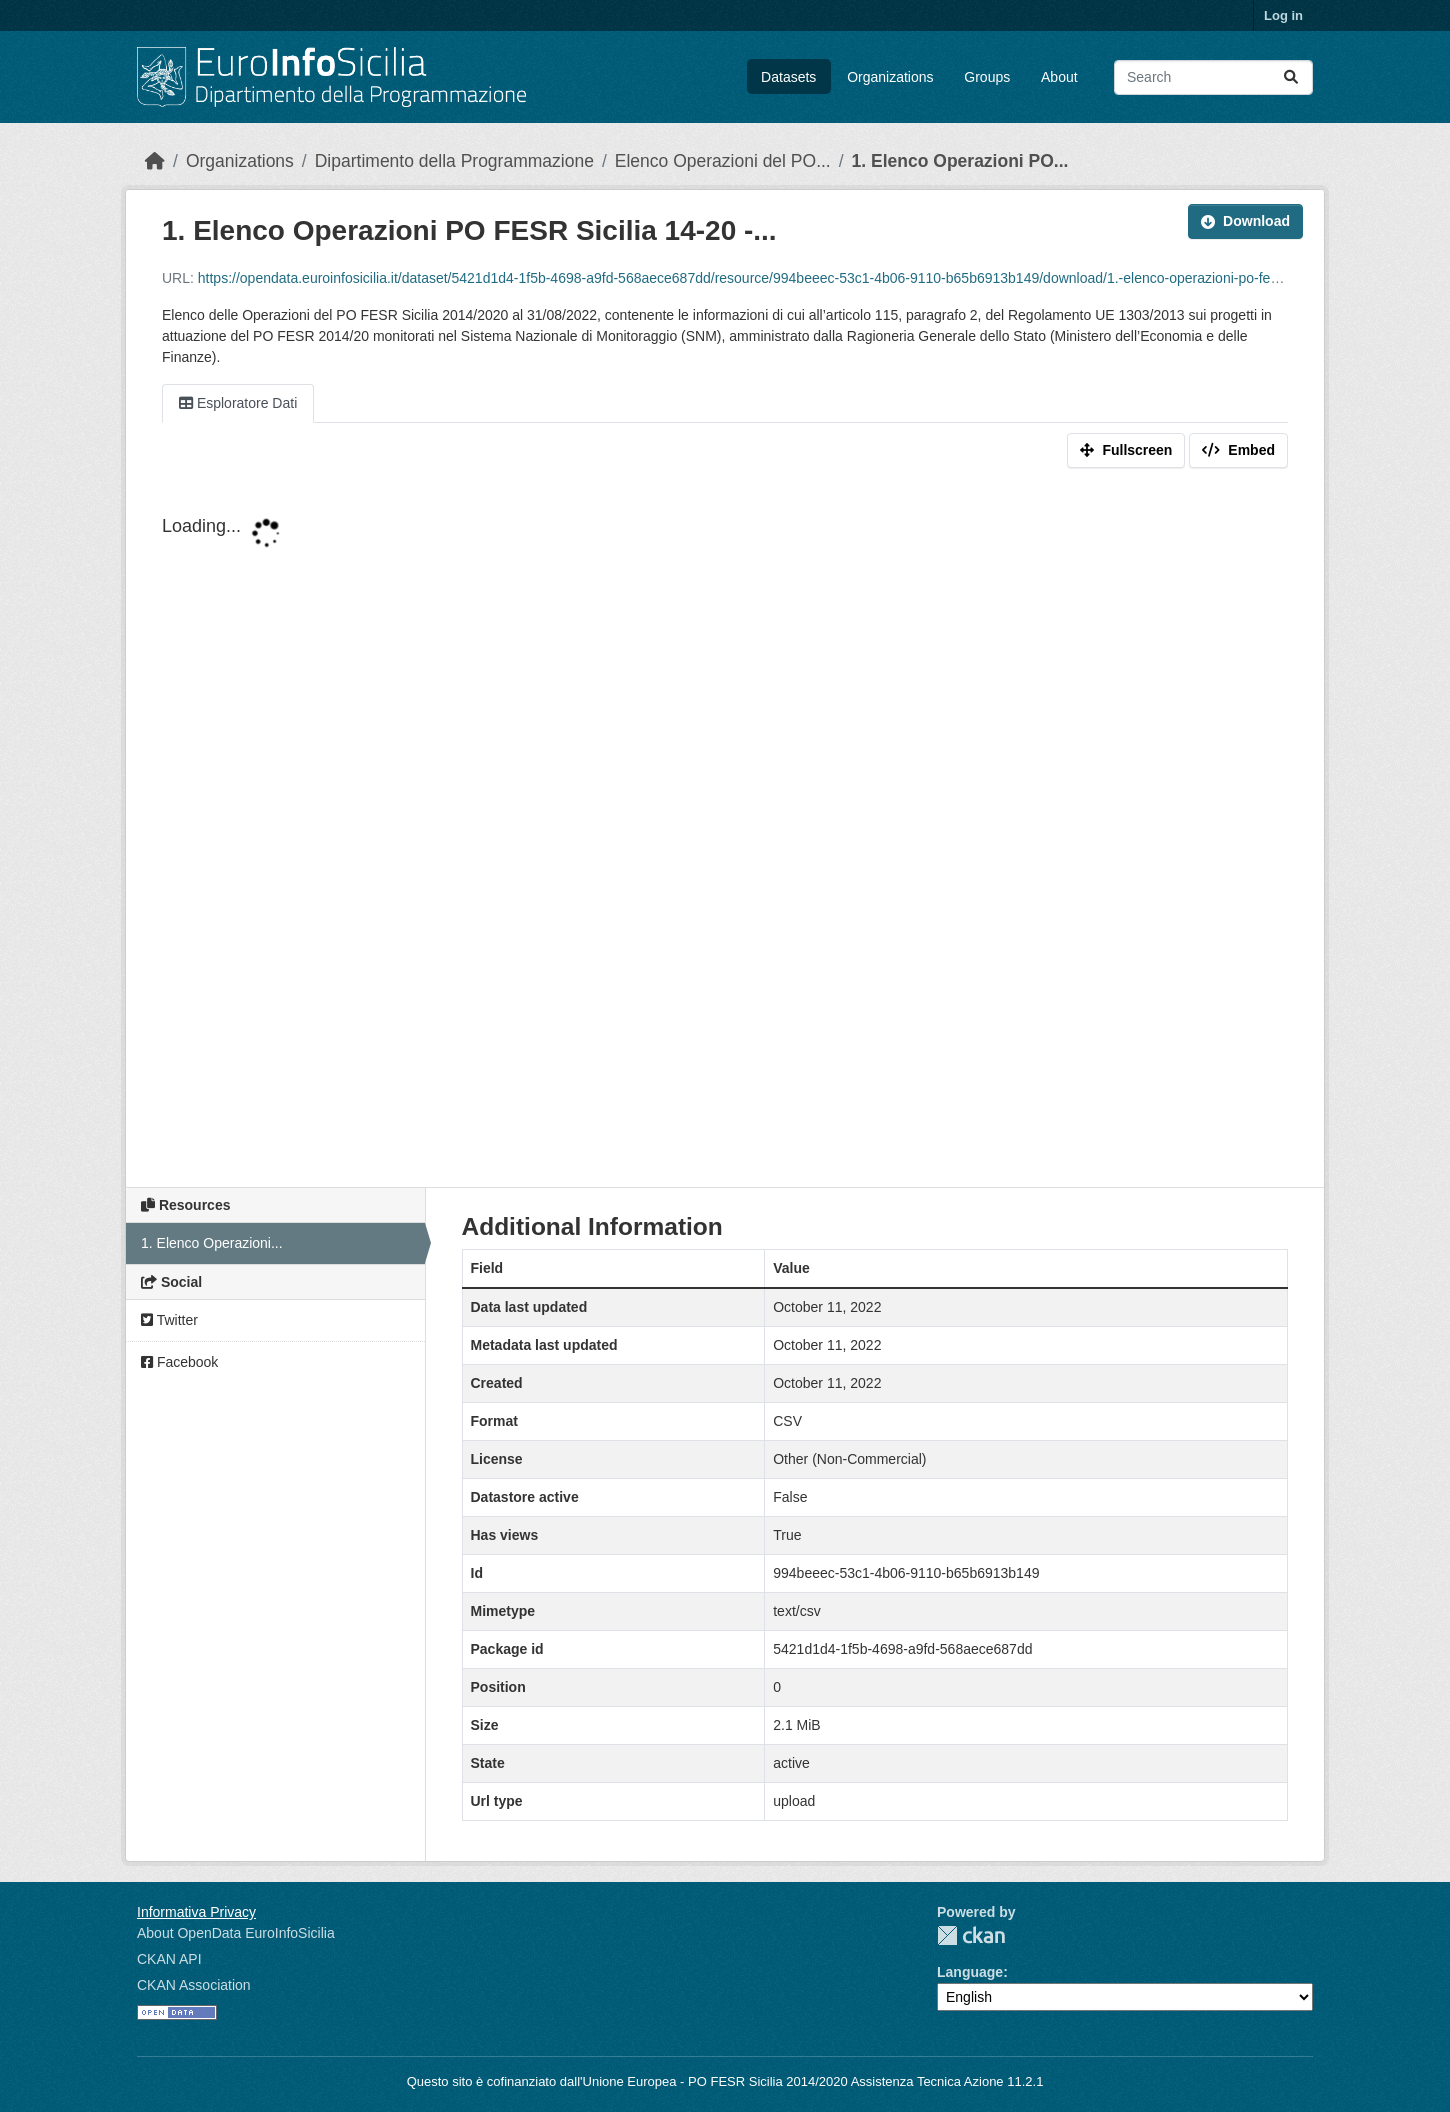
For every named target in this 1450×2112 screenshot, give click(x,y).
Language (970, 1972)
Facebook (179, 1362)
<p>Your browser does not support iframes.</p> (725, 832)
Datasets (788, 77)
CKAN (971, 1935)
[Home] (155, 161)
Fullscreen (1126, 450)
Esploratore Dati (238, 403)
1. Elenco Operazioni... (212, 1243)
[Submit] (1291, 77)
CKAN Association (194, 1985)
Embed (1238, 450)
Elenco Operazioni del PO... (723, 161)
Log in (1283, 15)
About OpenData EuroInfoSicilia (236, 1933)
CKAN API (169, 1959)
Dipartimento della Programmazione (454, 161)
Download (1245, 221)
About (1059, 77)
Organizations (890, 77)
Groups (987, 77)
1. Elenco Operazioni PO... (960, 161)
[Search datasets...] (1213, 77)
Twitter (169, 1320)
